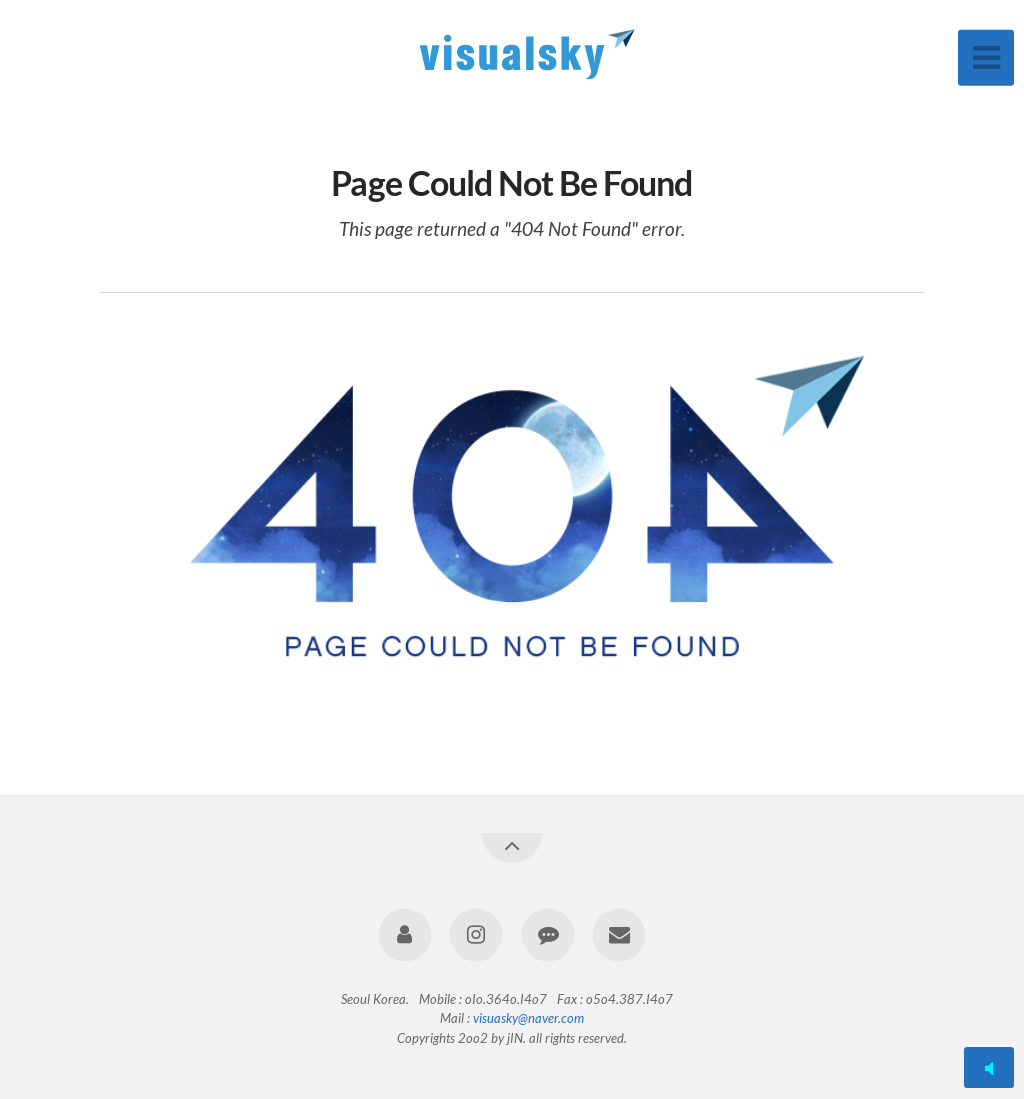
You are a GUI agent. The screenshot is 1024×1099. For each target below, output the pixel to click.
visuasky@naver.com (528, 1018)
